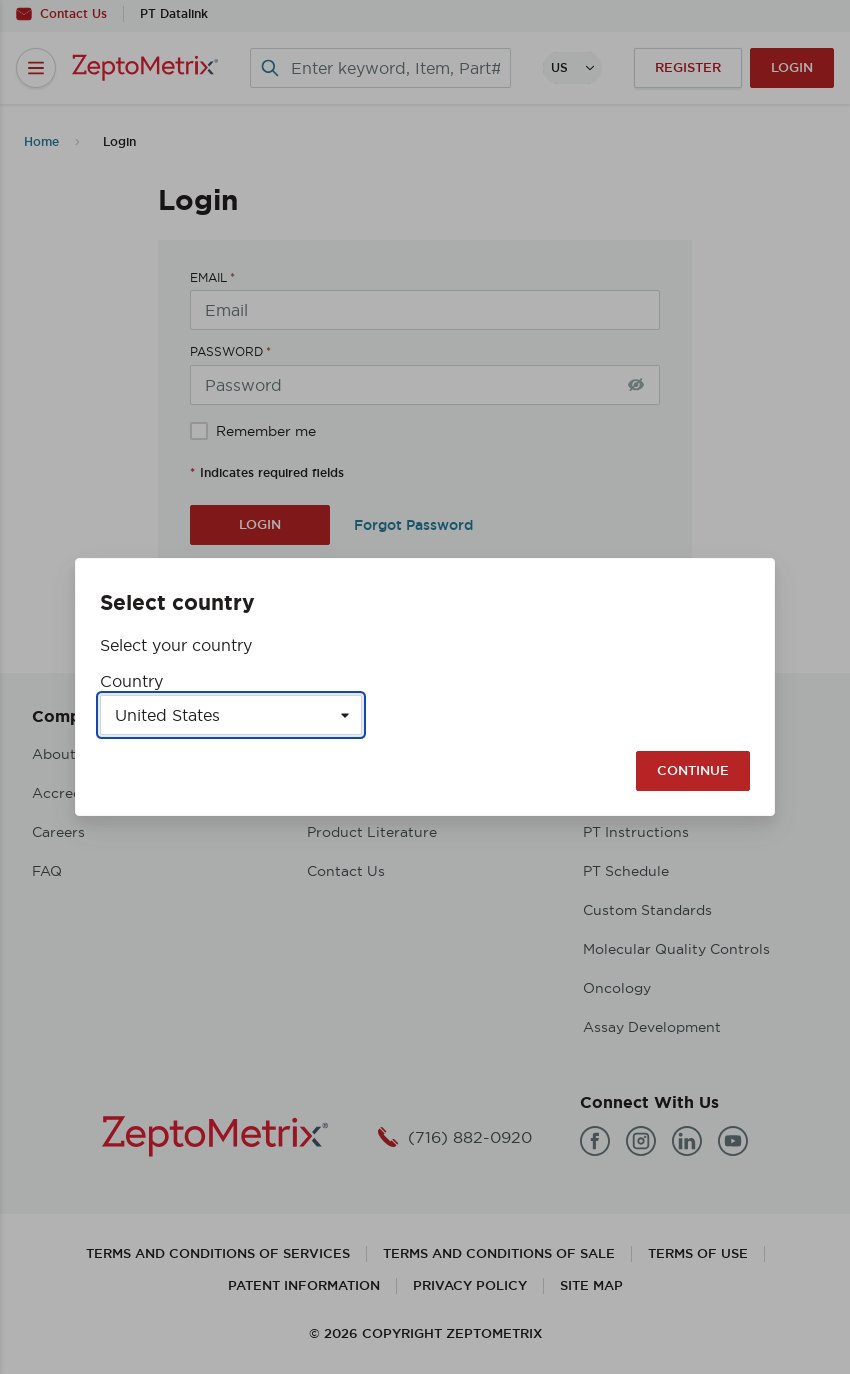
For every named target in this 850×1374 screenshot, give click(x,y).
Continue (693, 770)
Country (131, 681)
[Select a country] (231, 715)
